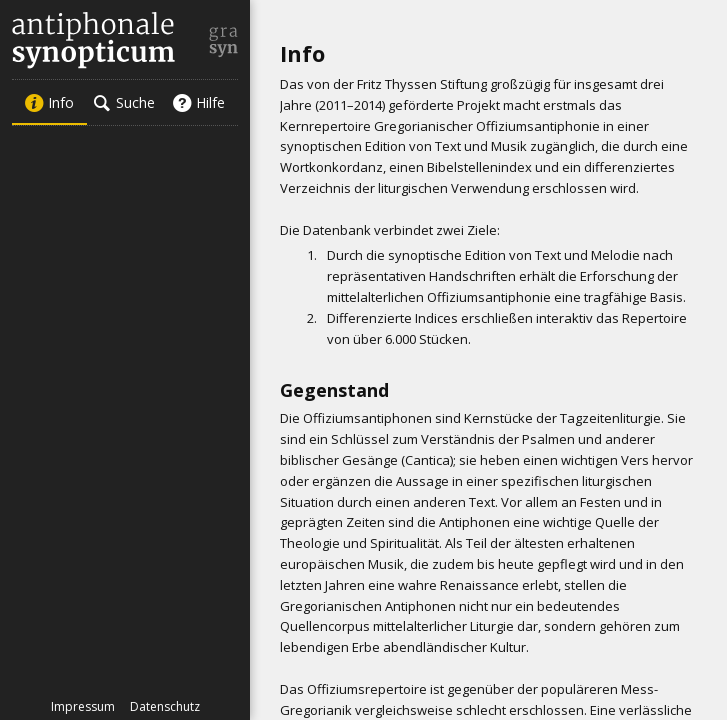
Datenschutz (165, 706)
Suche (124, 102)
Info (49, 102)
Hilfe (198, 102)
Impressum (83, 706)
